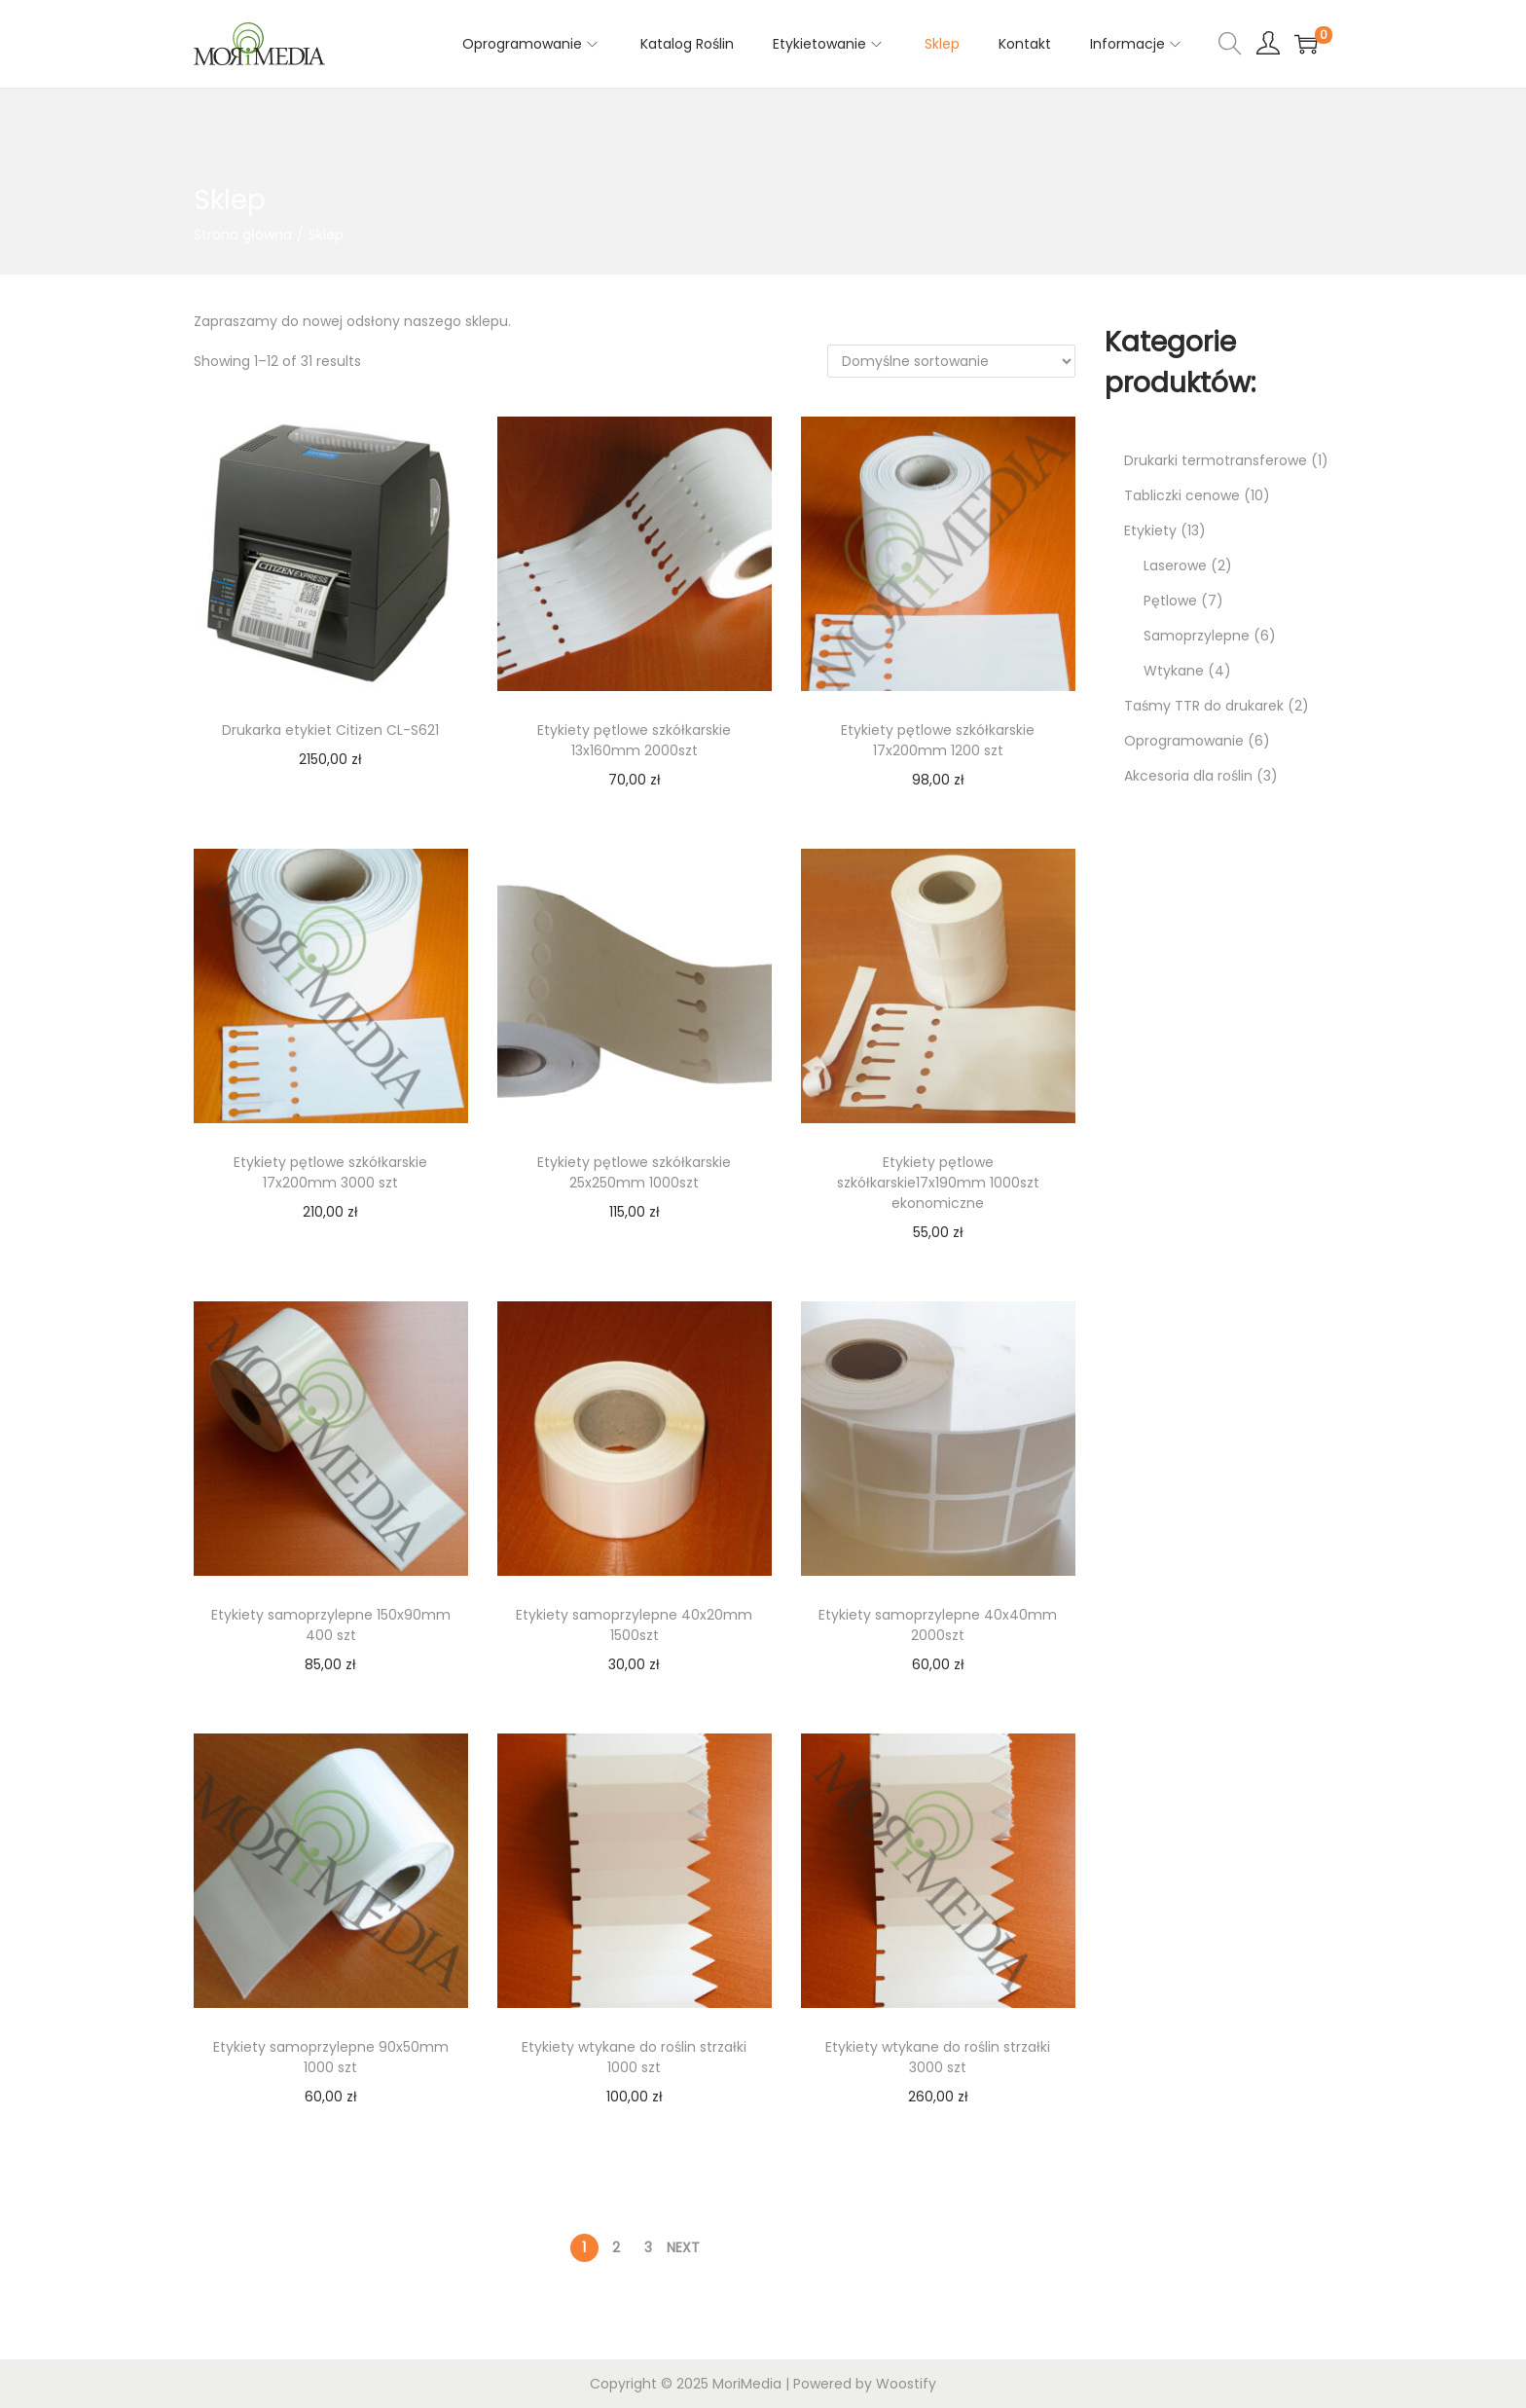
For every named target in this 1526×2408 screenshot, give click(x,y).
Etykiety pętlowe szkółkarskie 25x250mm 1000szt (634, 1172)
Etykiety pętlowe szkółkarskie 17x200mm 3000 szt (330, 1172)
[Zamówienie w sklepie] (951, 361)
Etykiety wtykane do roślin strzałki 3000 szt (937, 2057)
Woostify (906, 2383)
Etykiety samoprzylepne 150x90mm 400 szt (331, 1625)
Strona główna (243, 234)
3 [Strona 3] (648, 2247)
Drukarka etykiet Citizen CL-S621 (330, 730)
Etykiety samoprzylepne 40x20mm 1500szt (634, 1625)
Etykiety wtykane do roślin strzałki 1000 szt (634, 2057)
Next (683, 2247)
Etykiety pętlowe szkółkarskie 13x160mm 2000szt (634, 740)
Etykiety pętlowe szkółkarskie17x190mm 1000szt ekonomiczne (938, 1182)
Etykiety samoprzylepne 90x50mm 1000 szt (331, 2057)
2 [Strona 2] (616, 2247)
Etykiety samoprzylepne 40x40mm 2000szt (937, 1625)
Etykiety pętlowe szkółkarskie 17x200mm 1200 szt (938, 740)
